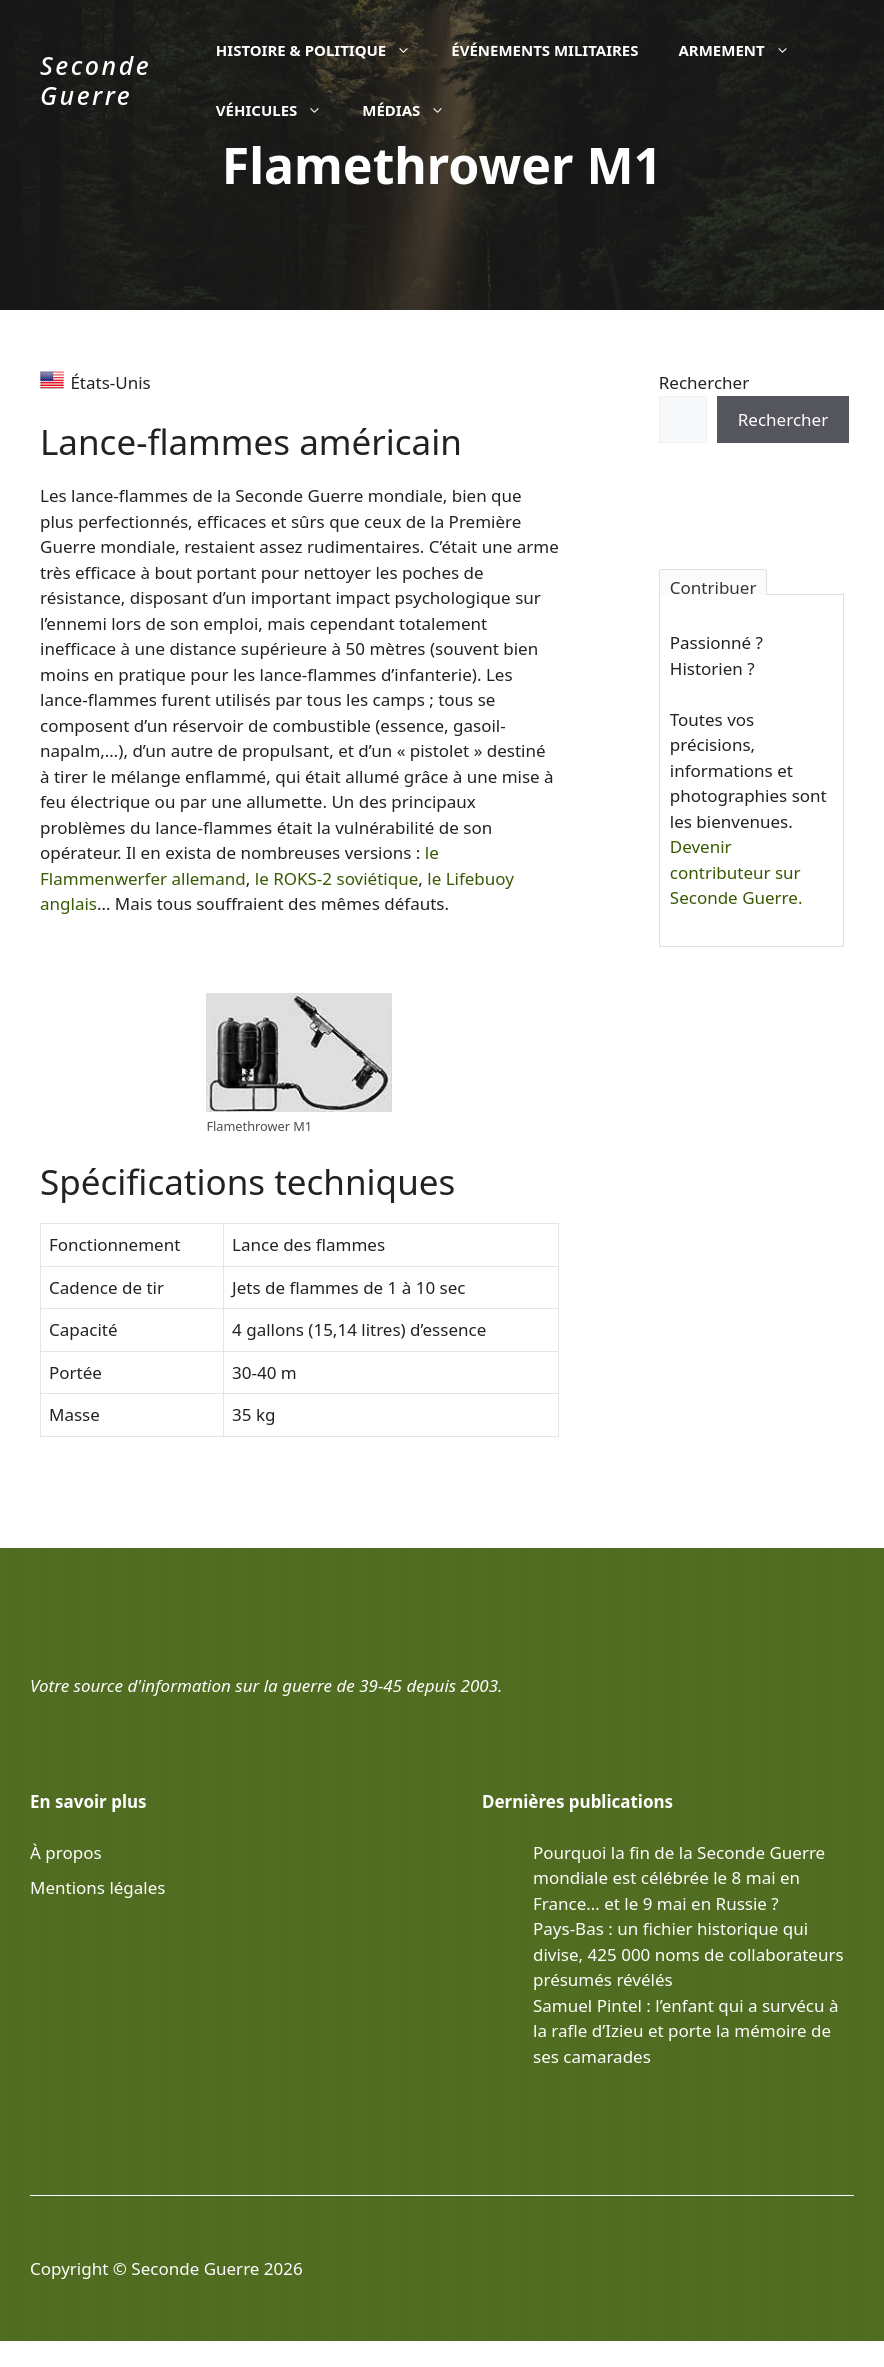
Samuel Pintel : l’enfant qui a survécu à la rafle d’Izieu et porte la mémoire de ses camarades (685, 2031)
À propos (66, 1852)
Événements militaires (544, 50)
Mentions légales (97, 1887)
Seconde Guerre (95, 80)
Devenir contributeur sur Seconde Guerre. (736, 872)
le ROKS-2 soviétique (337, 878)
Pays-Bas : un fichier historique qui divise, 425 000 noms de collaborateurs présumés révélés (688, 1954)
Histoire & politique (323, 50)
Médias (413, 110)
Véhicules (279, 110)
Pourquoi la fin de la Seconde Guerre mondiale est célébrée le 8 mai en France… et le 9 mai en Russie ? (679, 1878)
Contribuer (713, 585)
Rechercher (704, 382)
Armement (743, 50)
